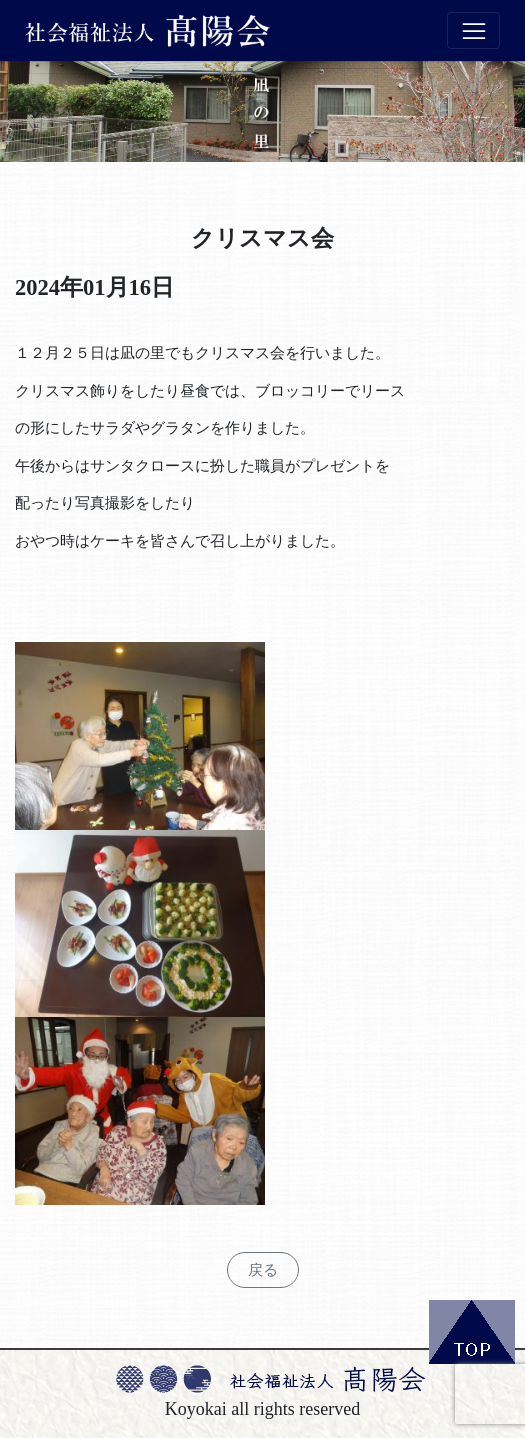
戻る (263, 1270)
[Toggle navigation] (473, 31)
